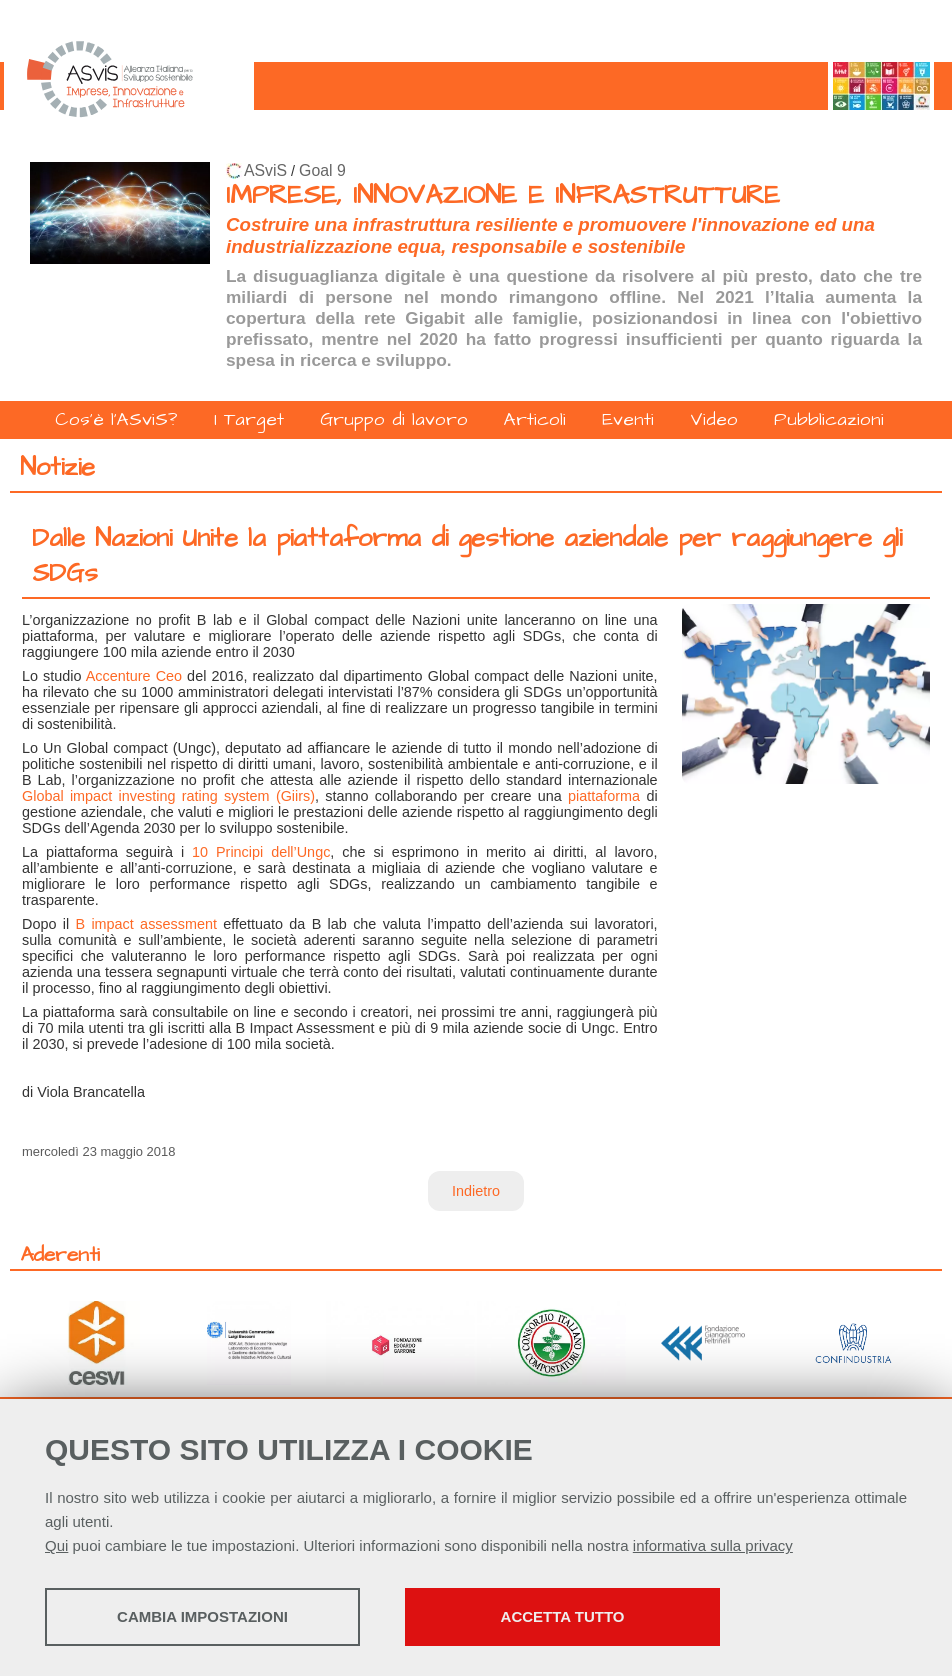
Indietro (476, 1191)
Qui (56, 1545)
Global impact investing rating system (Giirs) (168, 796)
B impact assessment (145, 924)
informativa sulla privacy (713, 1545)
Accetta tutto (563, 1616)
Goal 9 (322, 170)
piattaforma (604, 796)
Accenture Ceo (134, 676)
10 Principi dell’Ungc (261, 852)
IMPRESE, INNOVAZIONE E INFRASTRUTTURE (503, 195)
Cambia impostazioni (202, 1616)
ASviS (265, 170)
